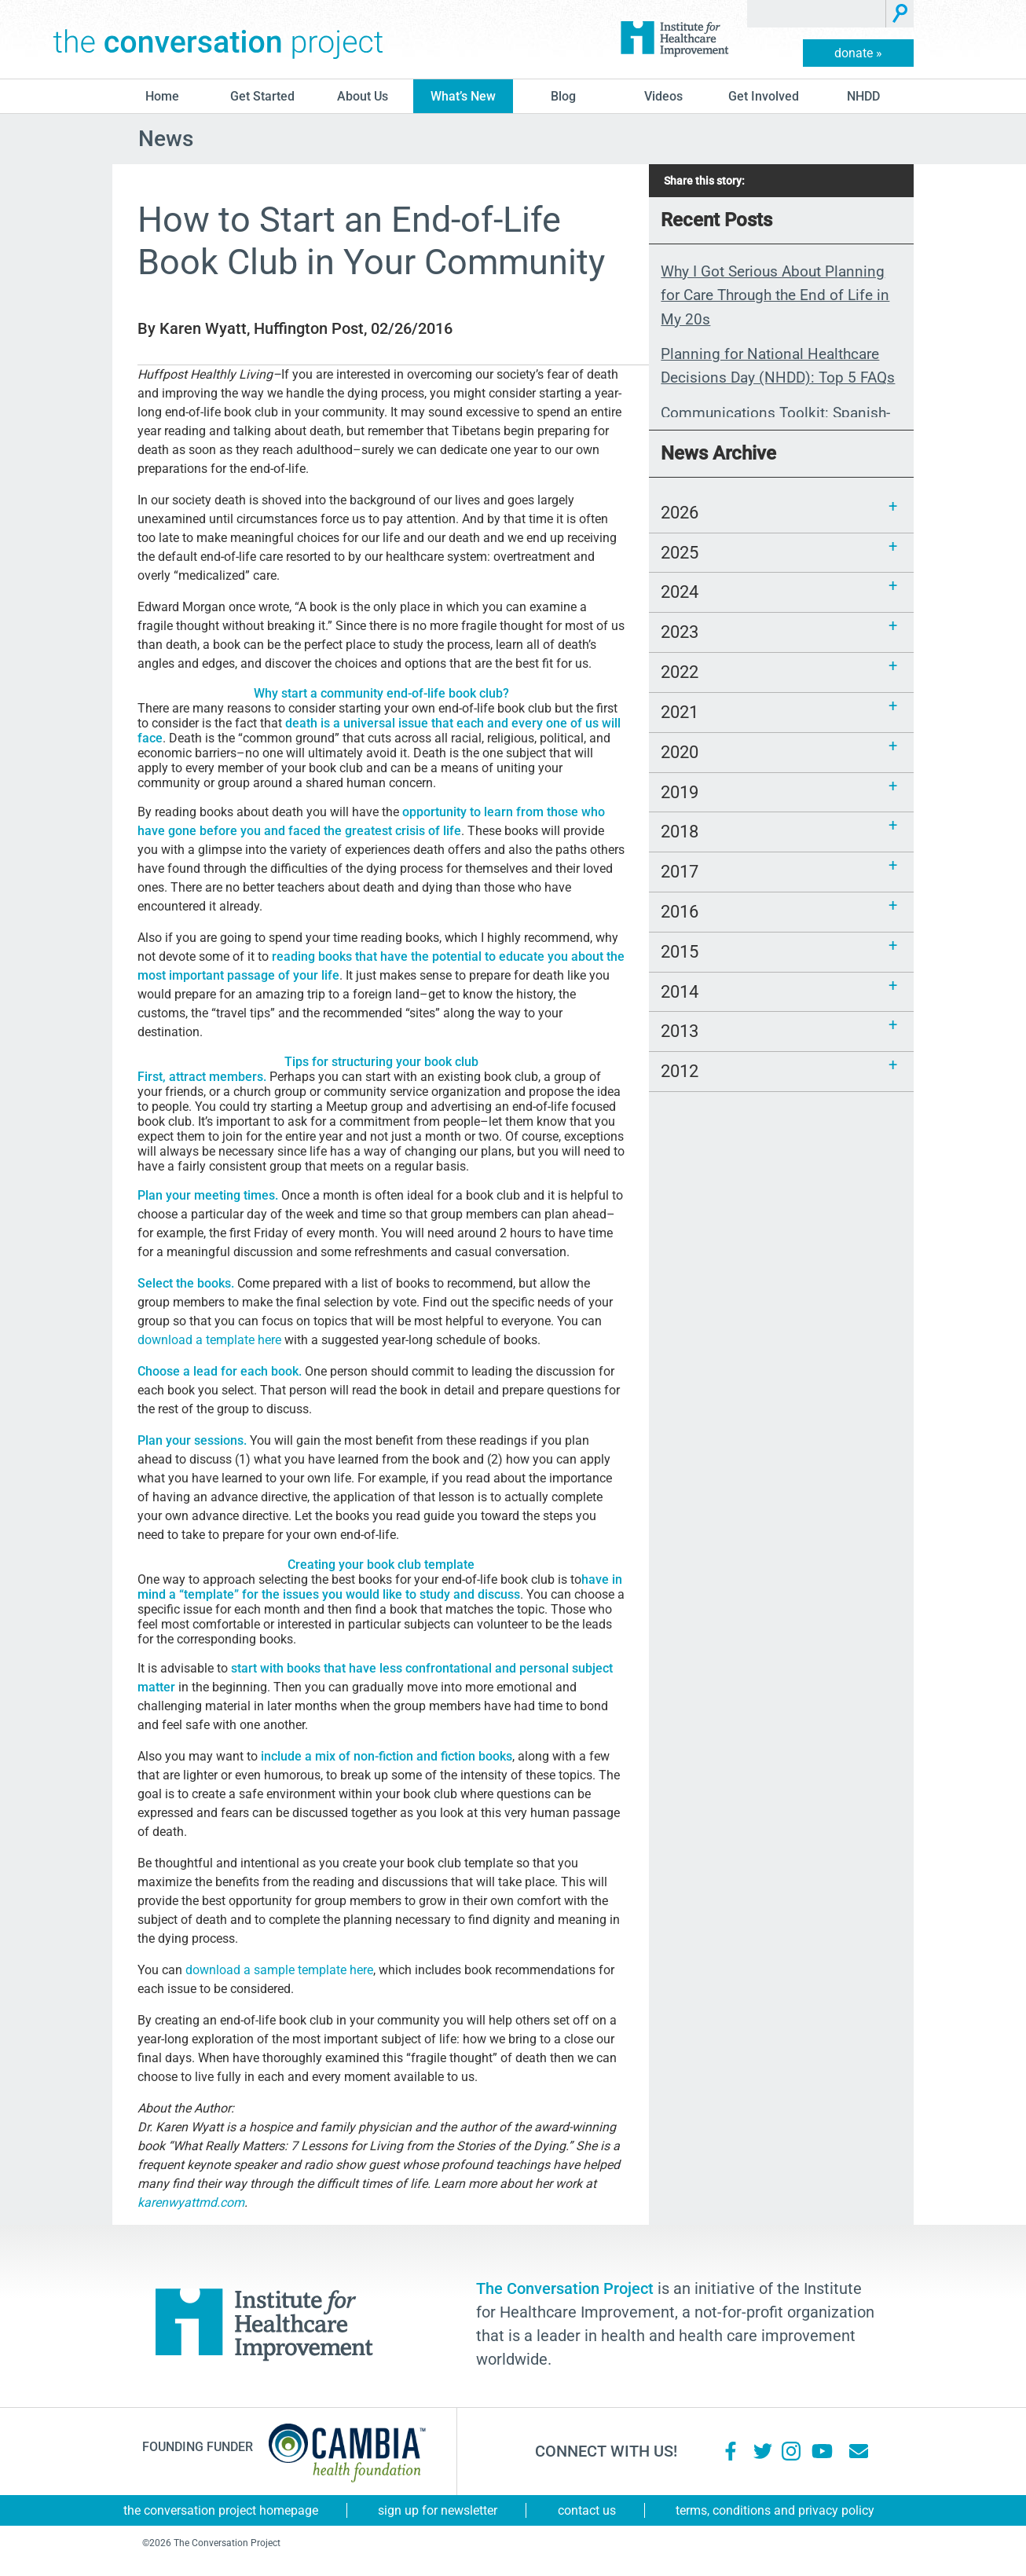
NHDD (863, 96)
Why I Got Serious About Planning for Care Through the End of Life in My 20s (775, 295)
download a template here (209, 1339)
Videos (663, 96)
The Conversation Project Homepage (220, 2510)
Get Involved (763, 96)
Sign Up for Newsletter (437, 2510)
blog (563, 96)
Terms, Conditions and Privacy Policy (775, 2510)
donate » (858, 53)
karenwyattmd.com (190, 2202)
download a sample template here (279, 1969)
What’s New (463, 96)
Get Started (262, 96)
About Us (362, 96)
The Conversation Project (218, 39)
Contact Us (587, 2510)
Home (162, 96)
